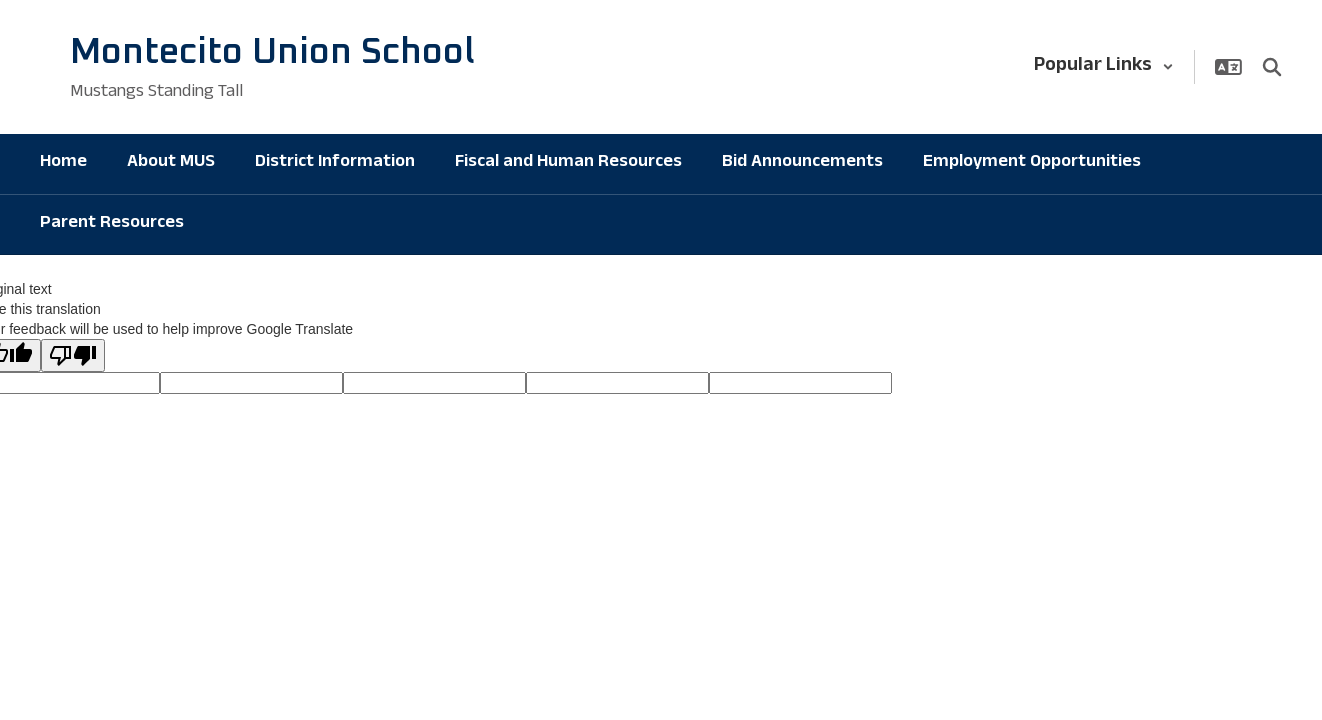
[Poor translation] (73, 355)
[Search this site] (1272, 67)
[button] (1104, 67)
